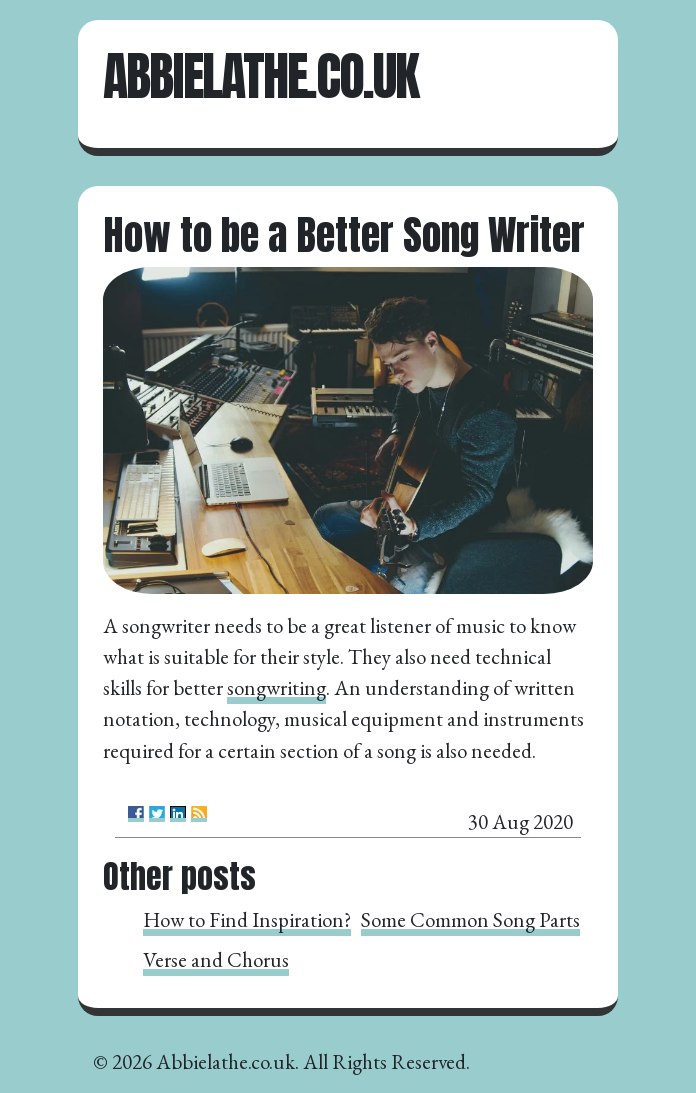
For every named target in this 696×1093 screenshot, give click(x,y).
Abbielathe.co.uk (260, 76)
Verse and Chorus (216, 959)
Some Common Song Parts (470, 919)
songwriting (276, 687)
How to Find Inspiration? (247, 919)
